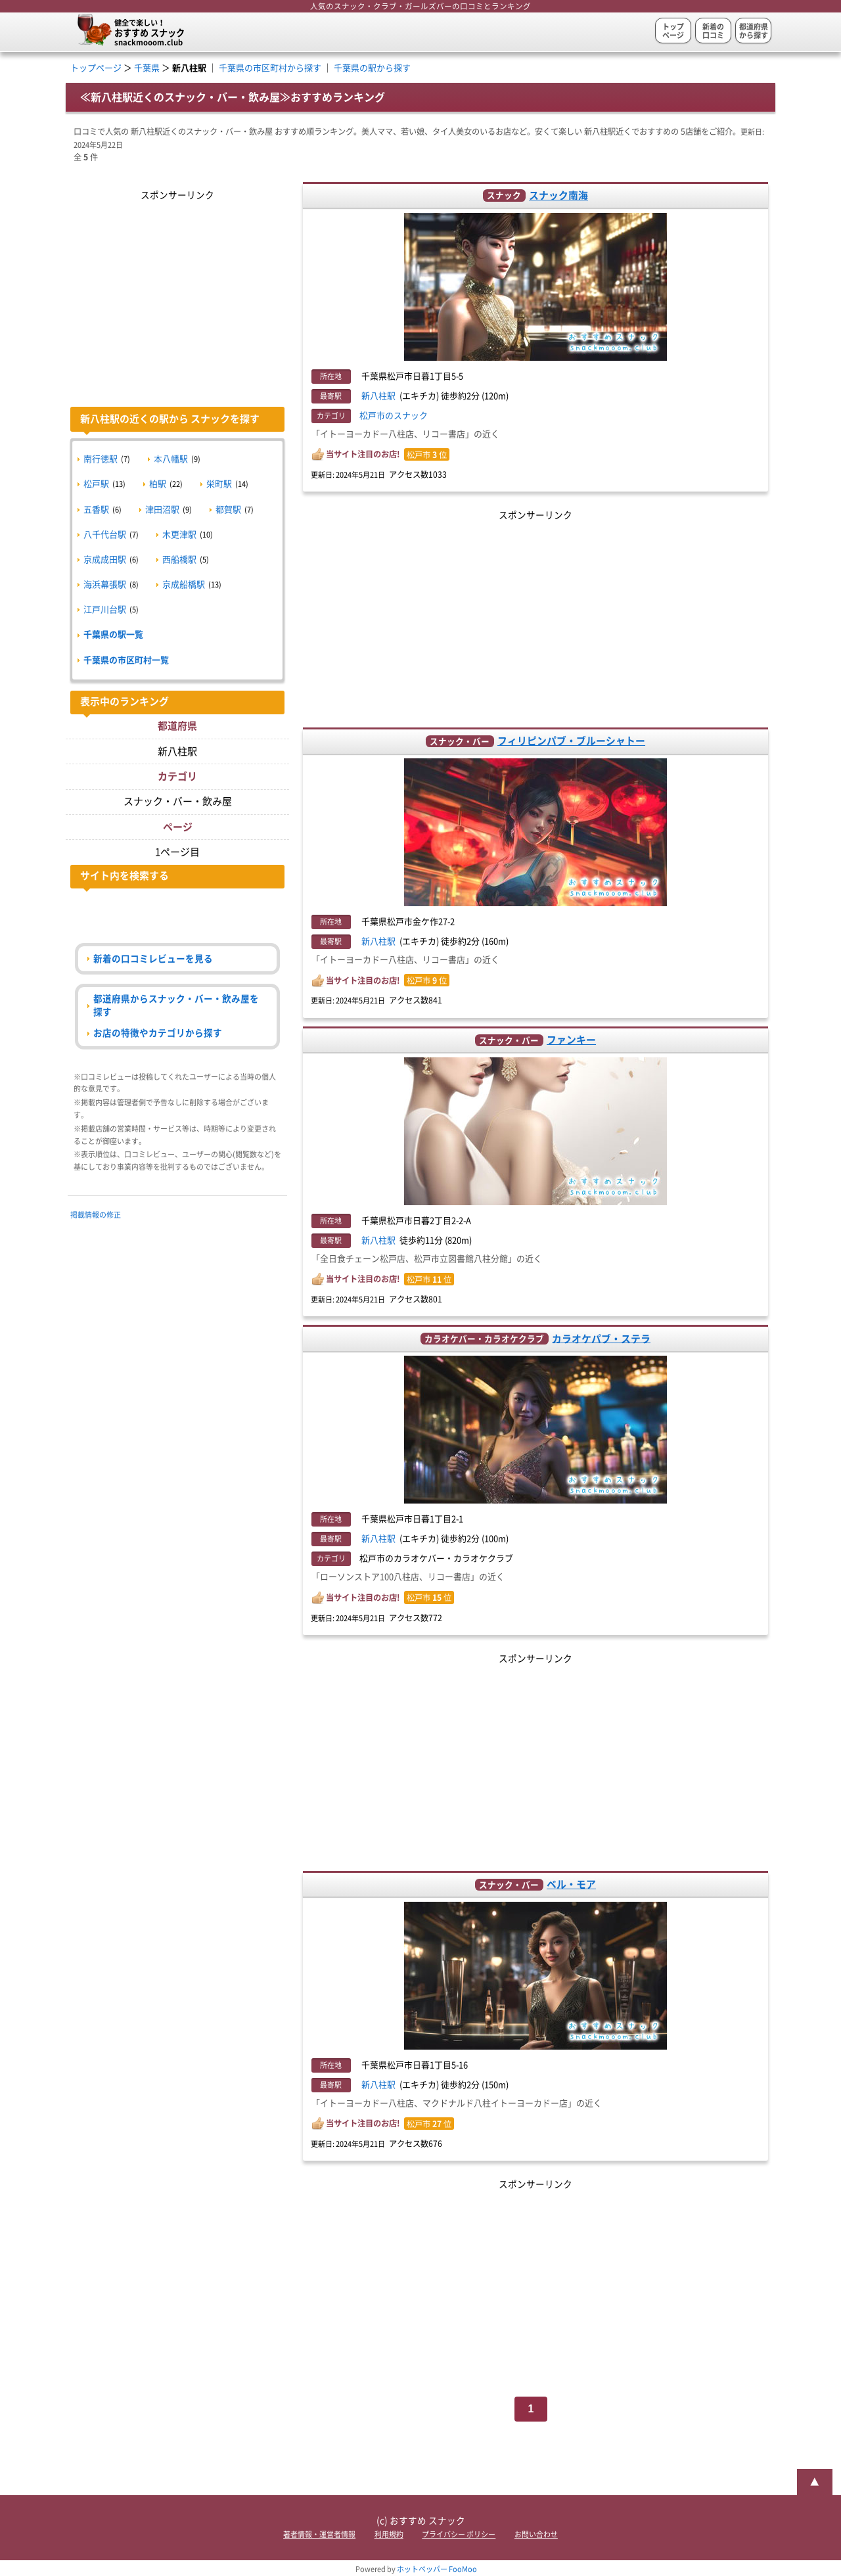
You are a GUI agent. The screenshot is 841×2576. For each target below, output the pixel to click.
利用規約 (389, 2534)
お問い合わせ (536, 2534)
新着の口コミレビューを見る (153, 958)
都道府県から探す (753, 31)
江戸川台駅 (104, 609)
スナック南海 (558, 195)
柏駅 (157, 484)
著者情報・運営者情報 (319, 2534)
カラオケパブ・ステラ (601, 1338)
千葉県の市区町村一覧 (126, 660)
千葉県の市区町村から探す (270, 68)
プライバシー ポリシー (458, 2534)
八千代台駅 (104, 534)
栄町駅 (219, 484)
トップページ (673, 31)
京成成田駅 (104, 559)
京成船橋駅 (183, 584)
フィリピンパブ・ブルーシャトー (571, 741)
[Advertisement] (536, 616)
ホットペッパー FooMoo (437, 2569)
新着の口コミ (713, 31)
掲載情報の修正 (95, 1214)
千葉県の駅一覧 (113, 634)
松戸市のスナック (393, 415)
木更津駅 (179, 534)
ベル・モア (571, 1884)
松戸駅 (96, 484)
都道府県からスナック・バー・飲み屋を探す (176, 1005)
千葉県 (147, 68)
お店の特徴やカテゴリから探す (157, 1033)
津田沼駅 (162, 509)
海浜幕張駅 (104, 584)
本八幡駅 (171, 459)
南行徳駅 (100, 459)
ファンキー (571, 1040)
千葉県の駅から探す (372, 68)
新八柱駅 (378, 396)
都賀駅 (228, 509)
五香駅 (96, 509)
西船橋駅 (179, 559)
